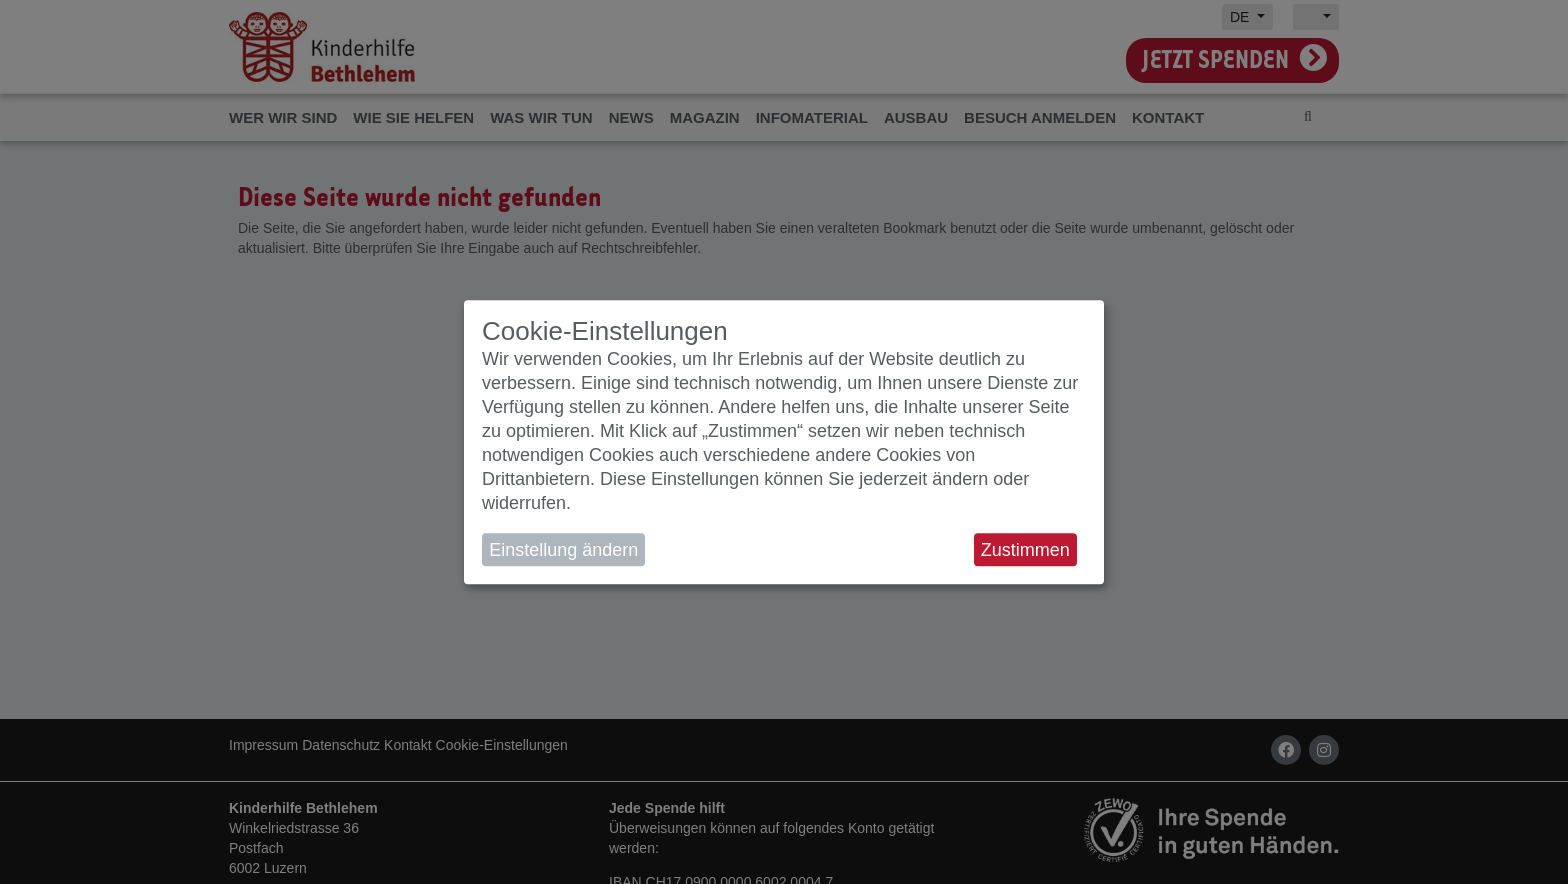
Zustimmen (1025, 550)
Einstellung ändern (563, 550)
